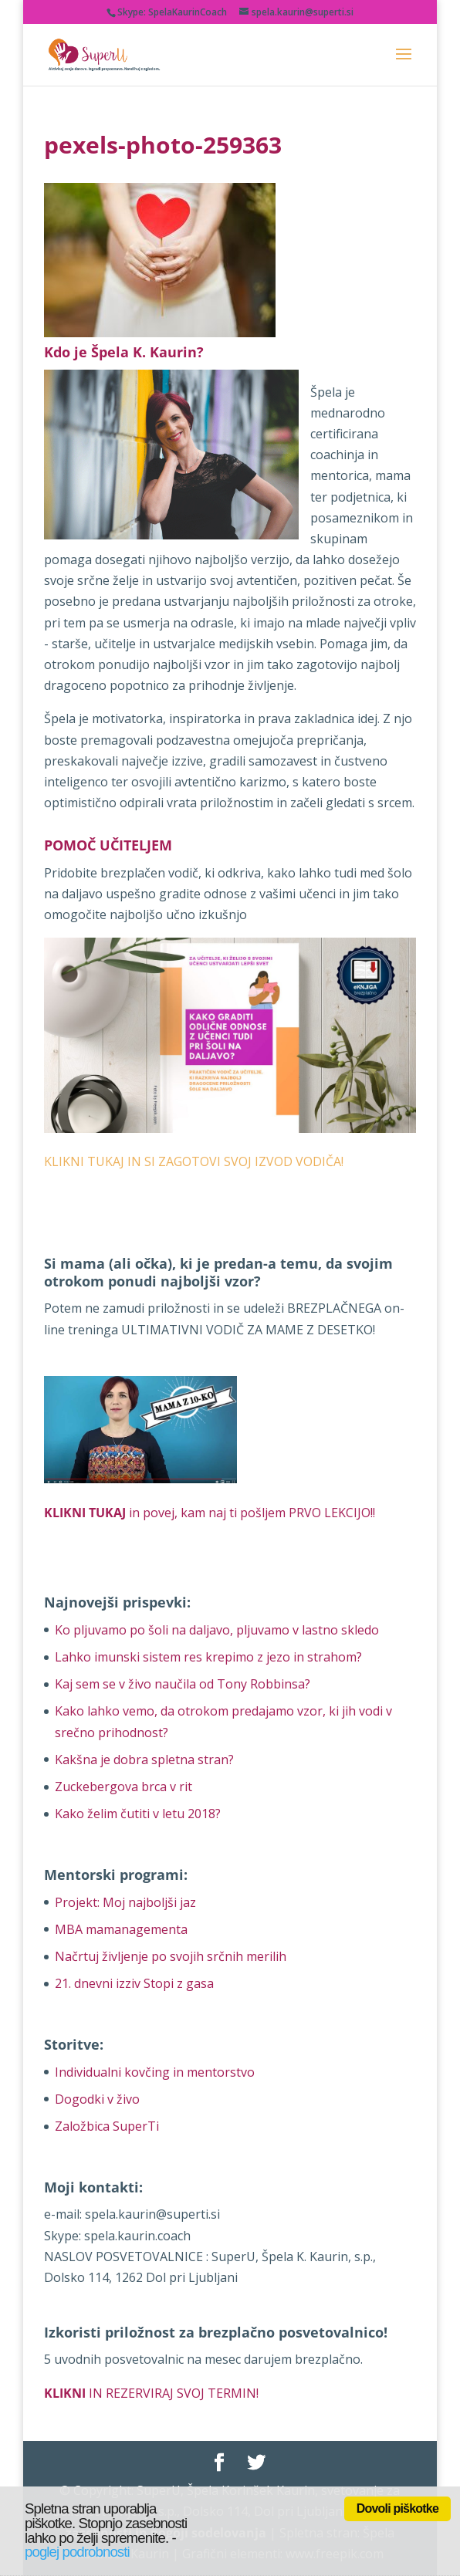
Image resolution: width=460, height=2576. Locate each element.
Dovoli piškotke (397, 2508)
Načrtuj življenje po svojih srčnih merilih (170, 1956)
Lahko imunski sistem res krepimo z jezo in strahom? (208, 1656)
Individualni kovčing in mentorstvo (155, 2072)
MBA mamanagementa (121, 1929)
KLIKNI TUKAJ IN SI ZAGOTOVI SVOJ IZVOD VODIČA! (193, 1161)
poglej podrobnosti (77, 2552)
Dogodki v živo (97, 2099)
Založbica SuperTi (107, 2126)
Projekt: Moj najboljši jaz (125, 1902)
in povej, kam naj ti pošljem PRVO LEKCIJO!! (209, 1512)
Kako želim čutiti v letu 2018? (138, 1813)
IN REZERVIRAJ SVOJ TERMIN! (151, 2393)
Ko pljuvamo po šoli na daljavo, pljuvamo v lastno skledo (217, 1629)
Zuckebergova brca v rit (123, 1786)
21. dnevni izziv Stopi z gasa (134, 1983)
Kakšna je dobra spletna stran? (144, 1759)
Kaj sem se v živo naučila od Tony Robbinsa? (182, 1683)
